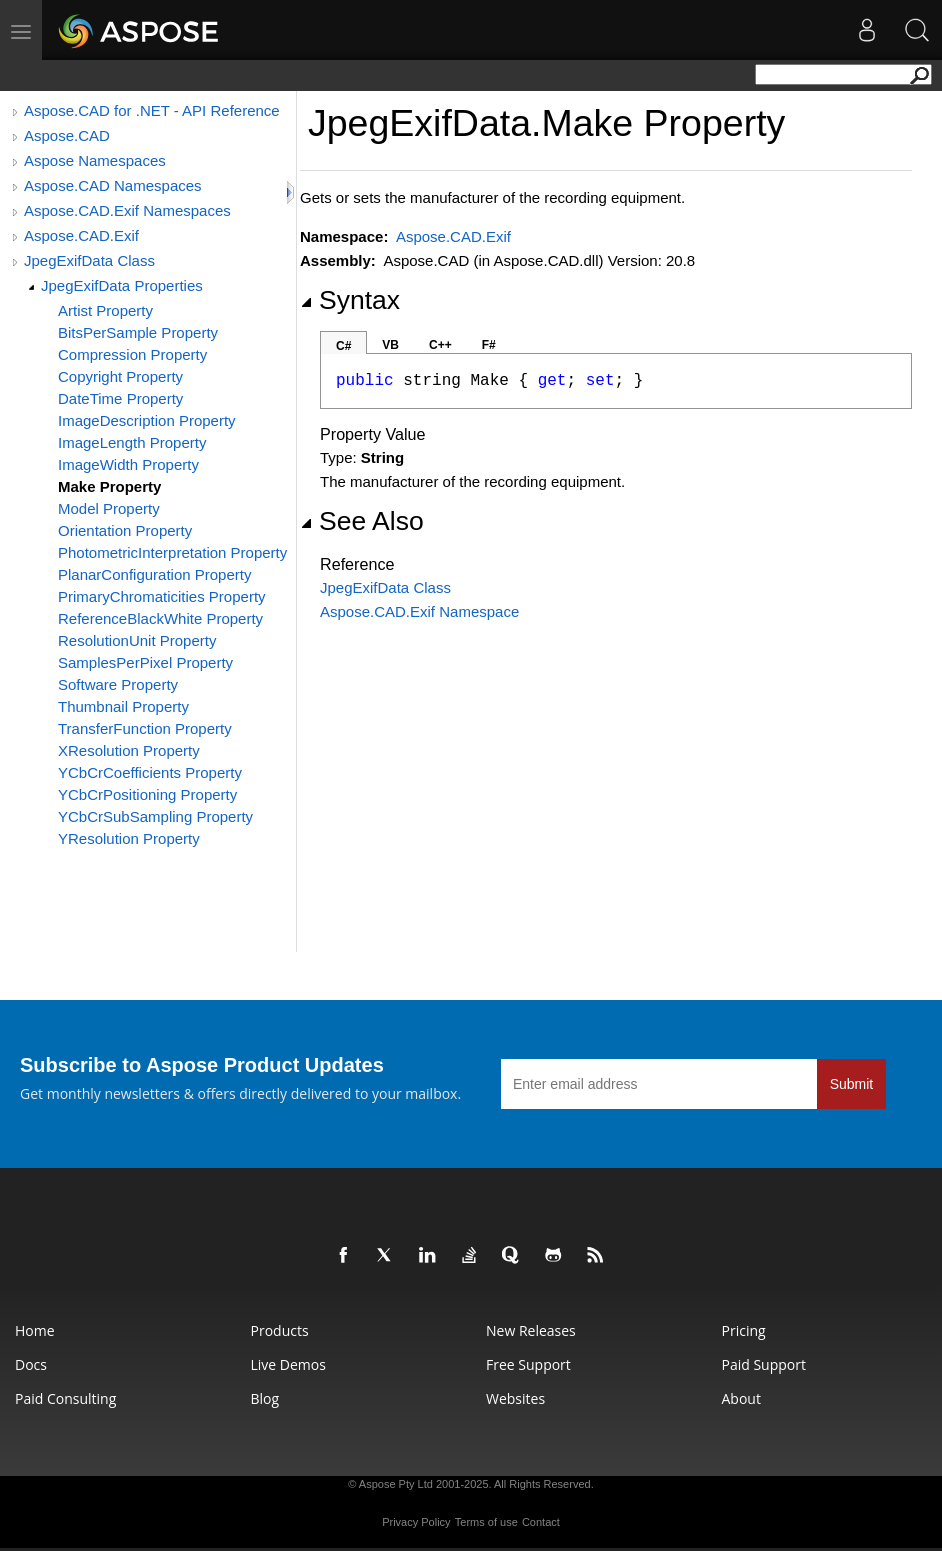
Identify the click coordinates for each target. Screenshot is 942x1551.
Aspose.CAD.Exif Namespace (419, 611)
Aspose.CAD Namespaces (113, 185)
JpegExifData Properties (122, 285)
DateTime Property (120, 398)
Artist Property (105, 310)
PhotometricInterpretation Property (172, 552)
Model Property (109, 508)
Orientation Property (125, 530)
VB (390, 345)
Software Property (118, 684)
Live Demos (288, 1364)
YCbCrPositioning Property (147, 794)
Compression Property (132, 354)
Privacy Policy (416, 1522)
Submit (852, 1084)
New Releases (531, 1330)
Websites (515, 1398)
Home (35, 1330)
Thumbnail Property (123, 706)
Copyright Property (120, 376)
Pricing (744, 1330)
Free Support (528, 1364)
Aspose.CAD (67, 135)
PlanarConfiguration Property (154, 574)
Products (280, 1330)
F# (489, 345)
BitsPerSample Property (138, 332)
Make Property (109, 486)
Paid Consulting (65, 1398)
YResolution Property (129, 838)
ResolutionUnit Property (137, 640)
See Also (362, 521)
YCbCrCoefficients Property (150, 772)
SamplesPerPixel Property (145, 662)
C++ (440, 345)
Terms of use (486, 1522)
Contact (541, 1522)
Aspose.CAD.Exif (81, 235)
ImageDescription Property (147, 420)
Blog (265, 1398)
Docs (31, 1364)
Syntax (350, 300)
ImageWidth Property (128, 464)
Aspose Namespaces (95, 160)
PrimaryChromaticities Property (162, 596)
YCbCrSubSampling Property (155, 816)
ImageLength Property (132, 442)
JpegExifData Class (89, 260)
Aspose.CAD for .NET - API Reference (152, 110)
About (741, 1398)
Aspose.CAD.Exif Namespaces (127, 210)
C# (343, 346)
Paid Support (764, 1364)
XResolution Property (129, 750)
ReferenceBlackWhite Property (160, 618)
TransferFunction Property (145, 728)
